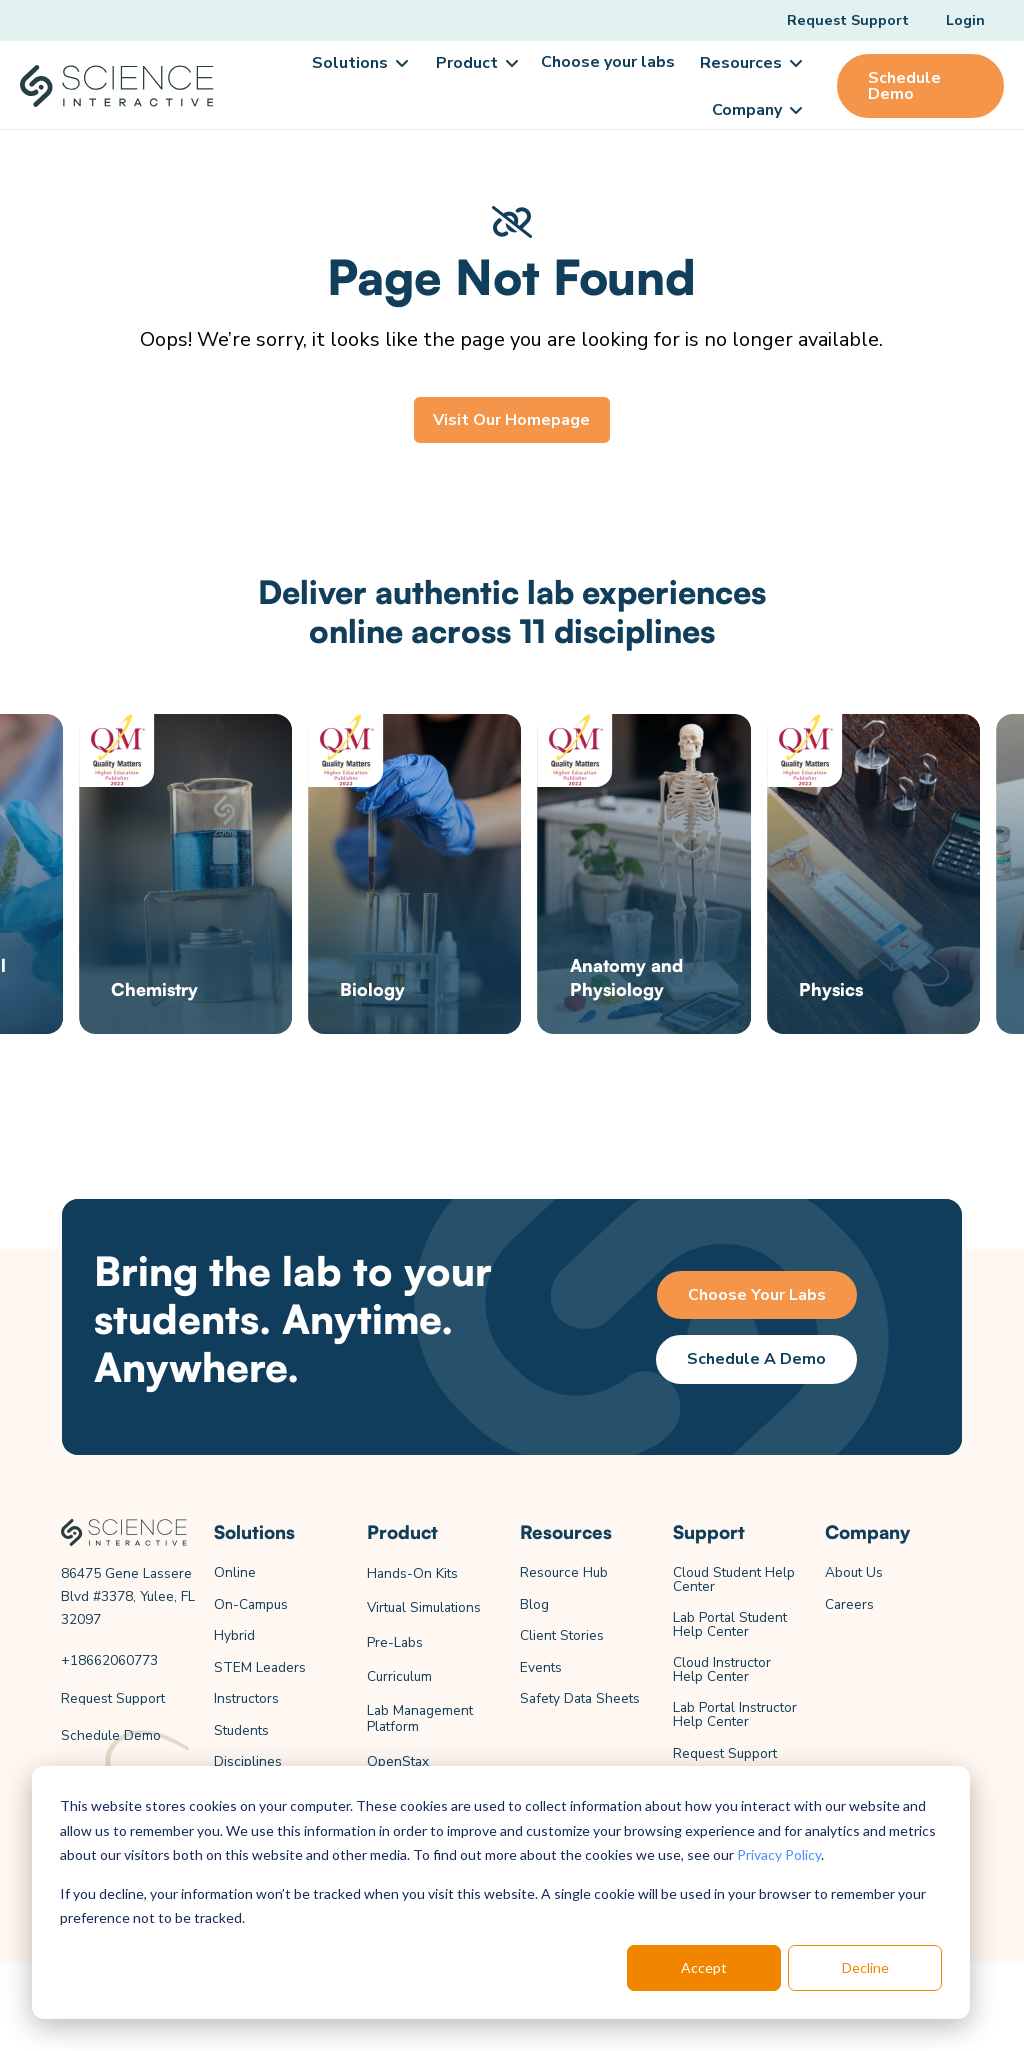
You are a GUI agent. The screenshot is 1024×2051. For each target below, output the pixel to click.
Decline (865, 1967)
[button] (359, 63)
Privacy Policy (779, 1854)
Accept (704, 1967)
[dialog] (501, 1892)
